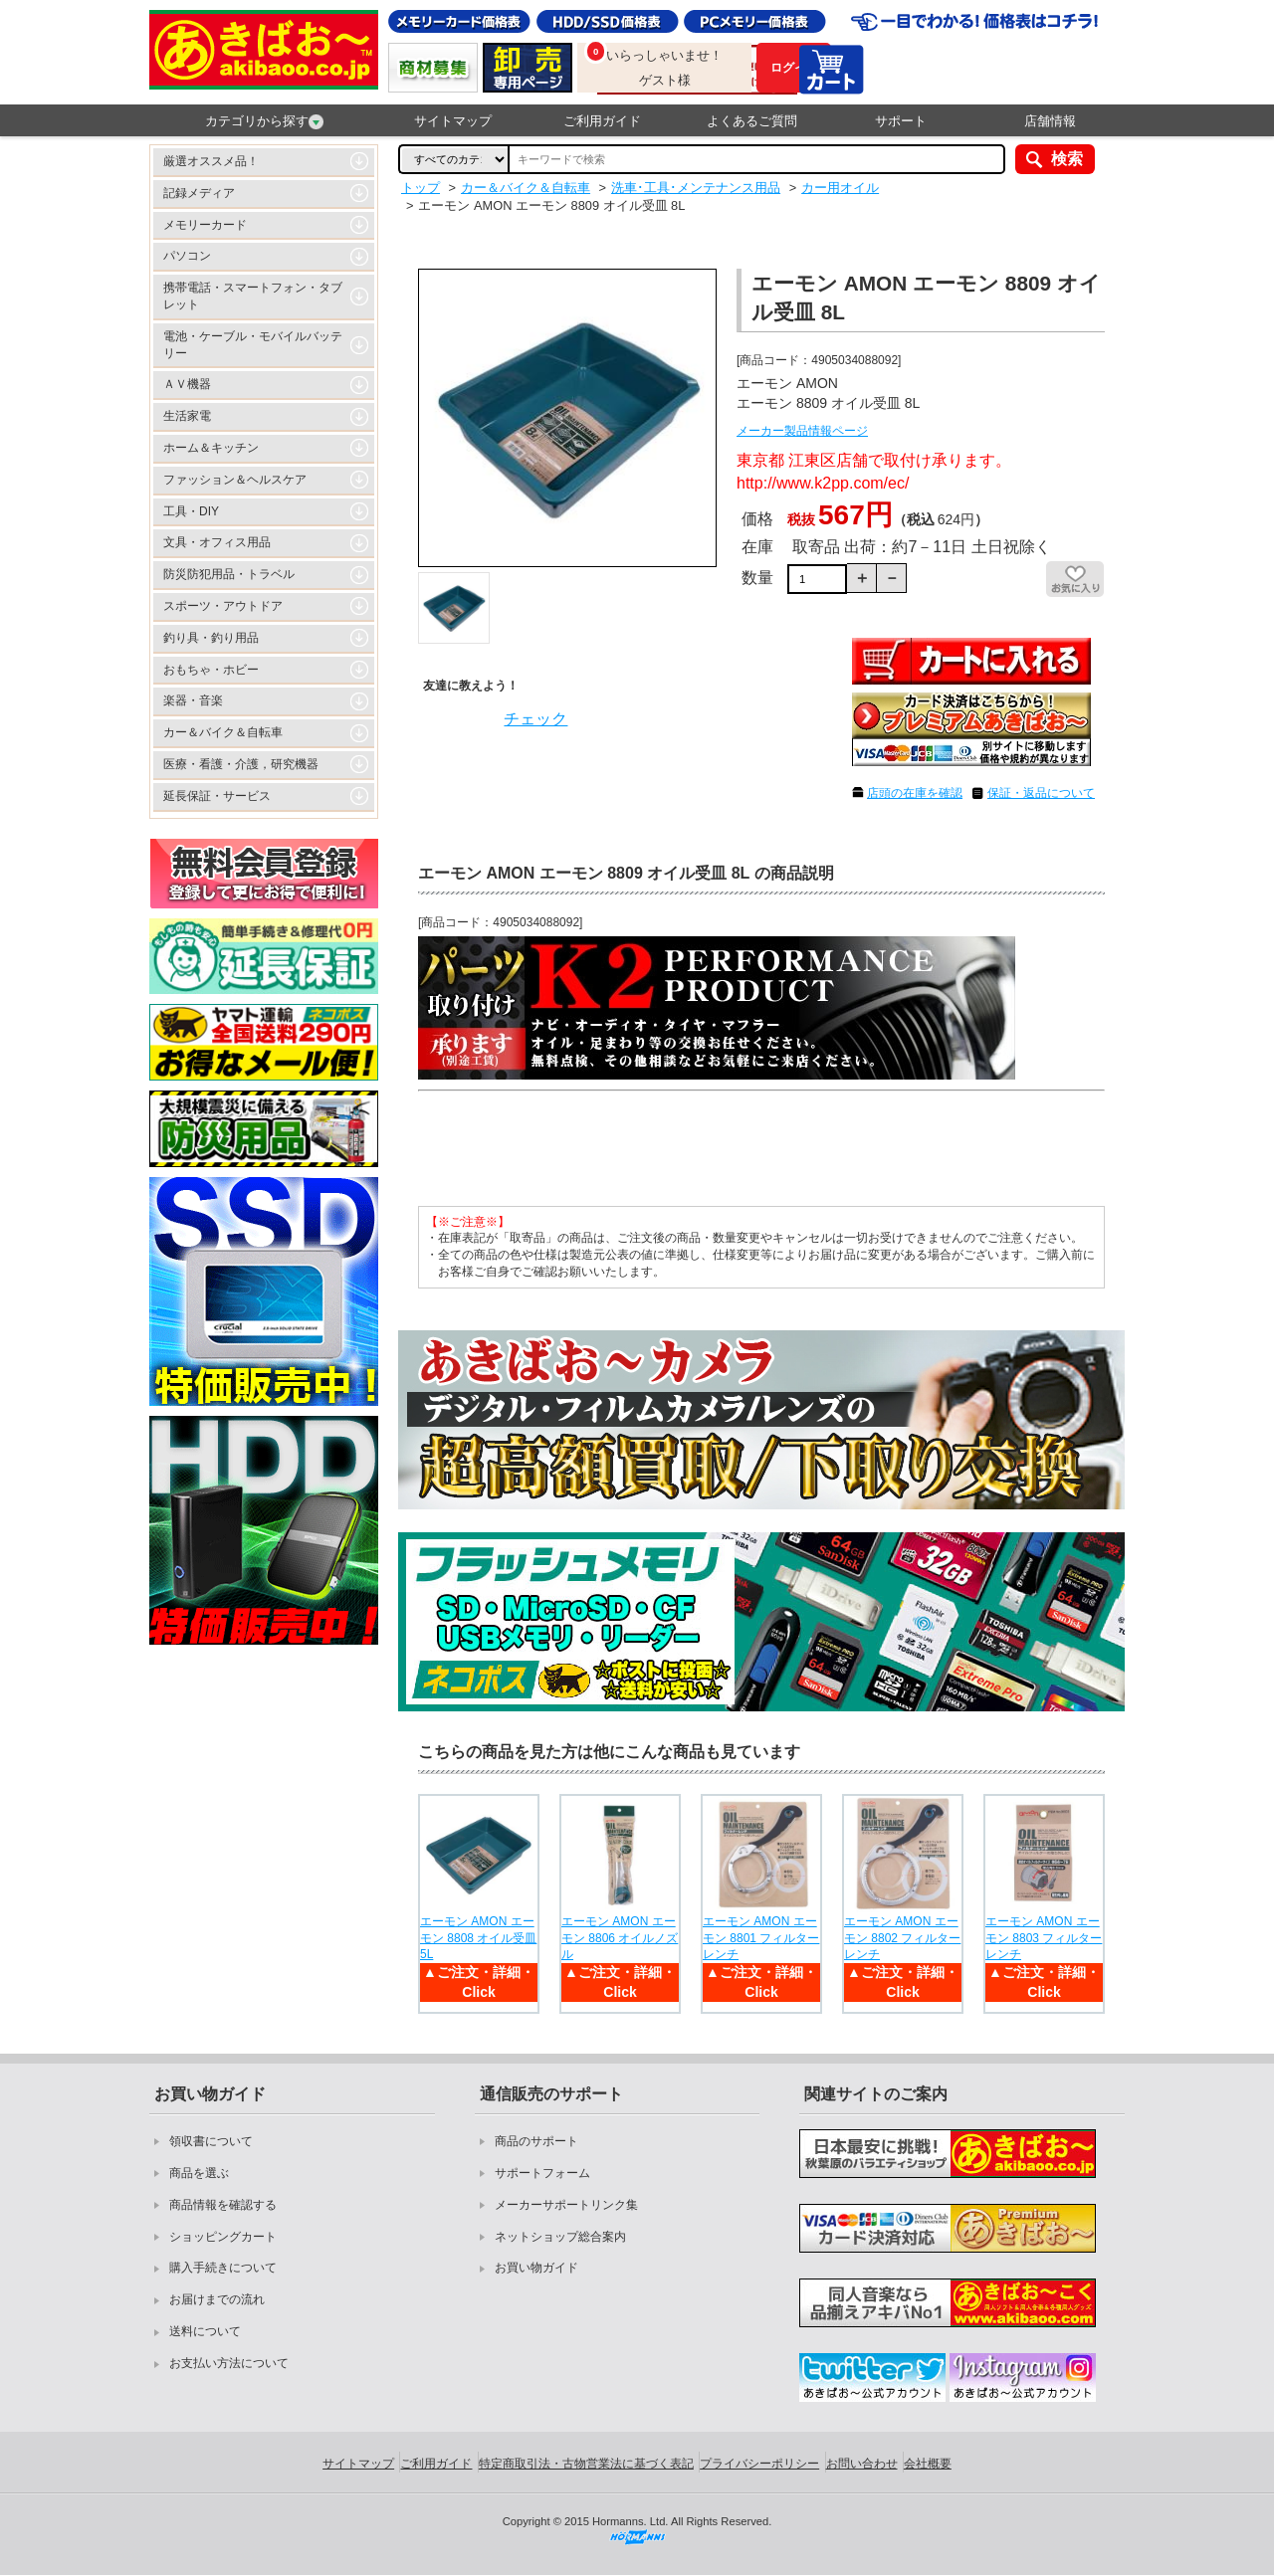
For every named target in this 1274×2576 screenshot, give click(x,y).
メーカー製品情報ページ (802, 431)
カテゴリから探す (264, 121)
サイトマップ (453, 120)
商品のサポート (536, 2141)
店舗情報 (1050, 120)
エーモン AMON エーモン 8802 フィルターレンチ (902, 1938)
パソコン (187, 256)
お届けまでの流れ (217, 2299)
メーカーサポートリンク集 (566, 2205)
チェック (535, 718)
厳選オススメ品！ (211, 161)
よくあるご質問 (752, 120)
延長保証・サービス (217, 796)
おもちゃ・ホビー (211, 670)
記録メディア (199, 193)
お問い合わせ (862, 2464)
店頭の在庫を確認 (914, 793)
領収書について (211, 2141)
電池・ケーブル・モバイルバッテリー (252, 344)
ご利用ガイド (602, 120)
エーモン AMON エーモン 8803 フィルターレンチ (1043, 1938)
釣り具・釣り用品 (211, 638)
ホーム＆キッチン (211, 448)
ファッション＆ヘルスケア (235, 480)
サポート (901, 120)
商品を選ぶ (199, 2173)
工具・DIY (191, 511)
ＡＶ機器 (187, 384)
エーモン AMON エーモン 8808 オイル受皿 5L (478, 1938)
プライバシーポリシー (759, 2464)
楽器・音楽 (193, 700)
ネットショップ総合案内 (560, 2237)
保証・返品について (1041, 793)
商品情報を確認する (223, 2205)
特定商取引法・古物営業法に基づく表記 (586, 2464)
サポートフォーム (542, 2173)
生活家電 (187, 416)
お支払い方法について (229, 2363)
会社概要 (928, 2464)
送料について (205, 2331)
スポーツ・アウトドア (223, 606)
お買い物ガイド (536, 2268)
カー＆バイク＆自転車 (223, 732)
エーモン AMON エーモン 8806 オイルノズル (619, 1938)
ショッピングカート (223, 2237)
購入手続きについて (223, 2268)
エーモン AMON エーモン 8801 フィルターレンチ (761, 1938)
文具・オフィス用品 (217, 542)
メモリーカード (205, 225)
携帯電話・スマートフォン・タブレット (252, 296)
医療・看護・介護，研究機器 (240, 764)
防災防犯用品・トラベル (229, 574)
